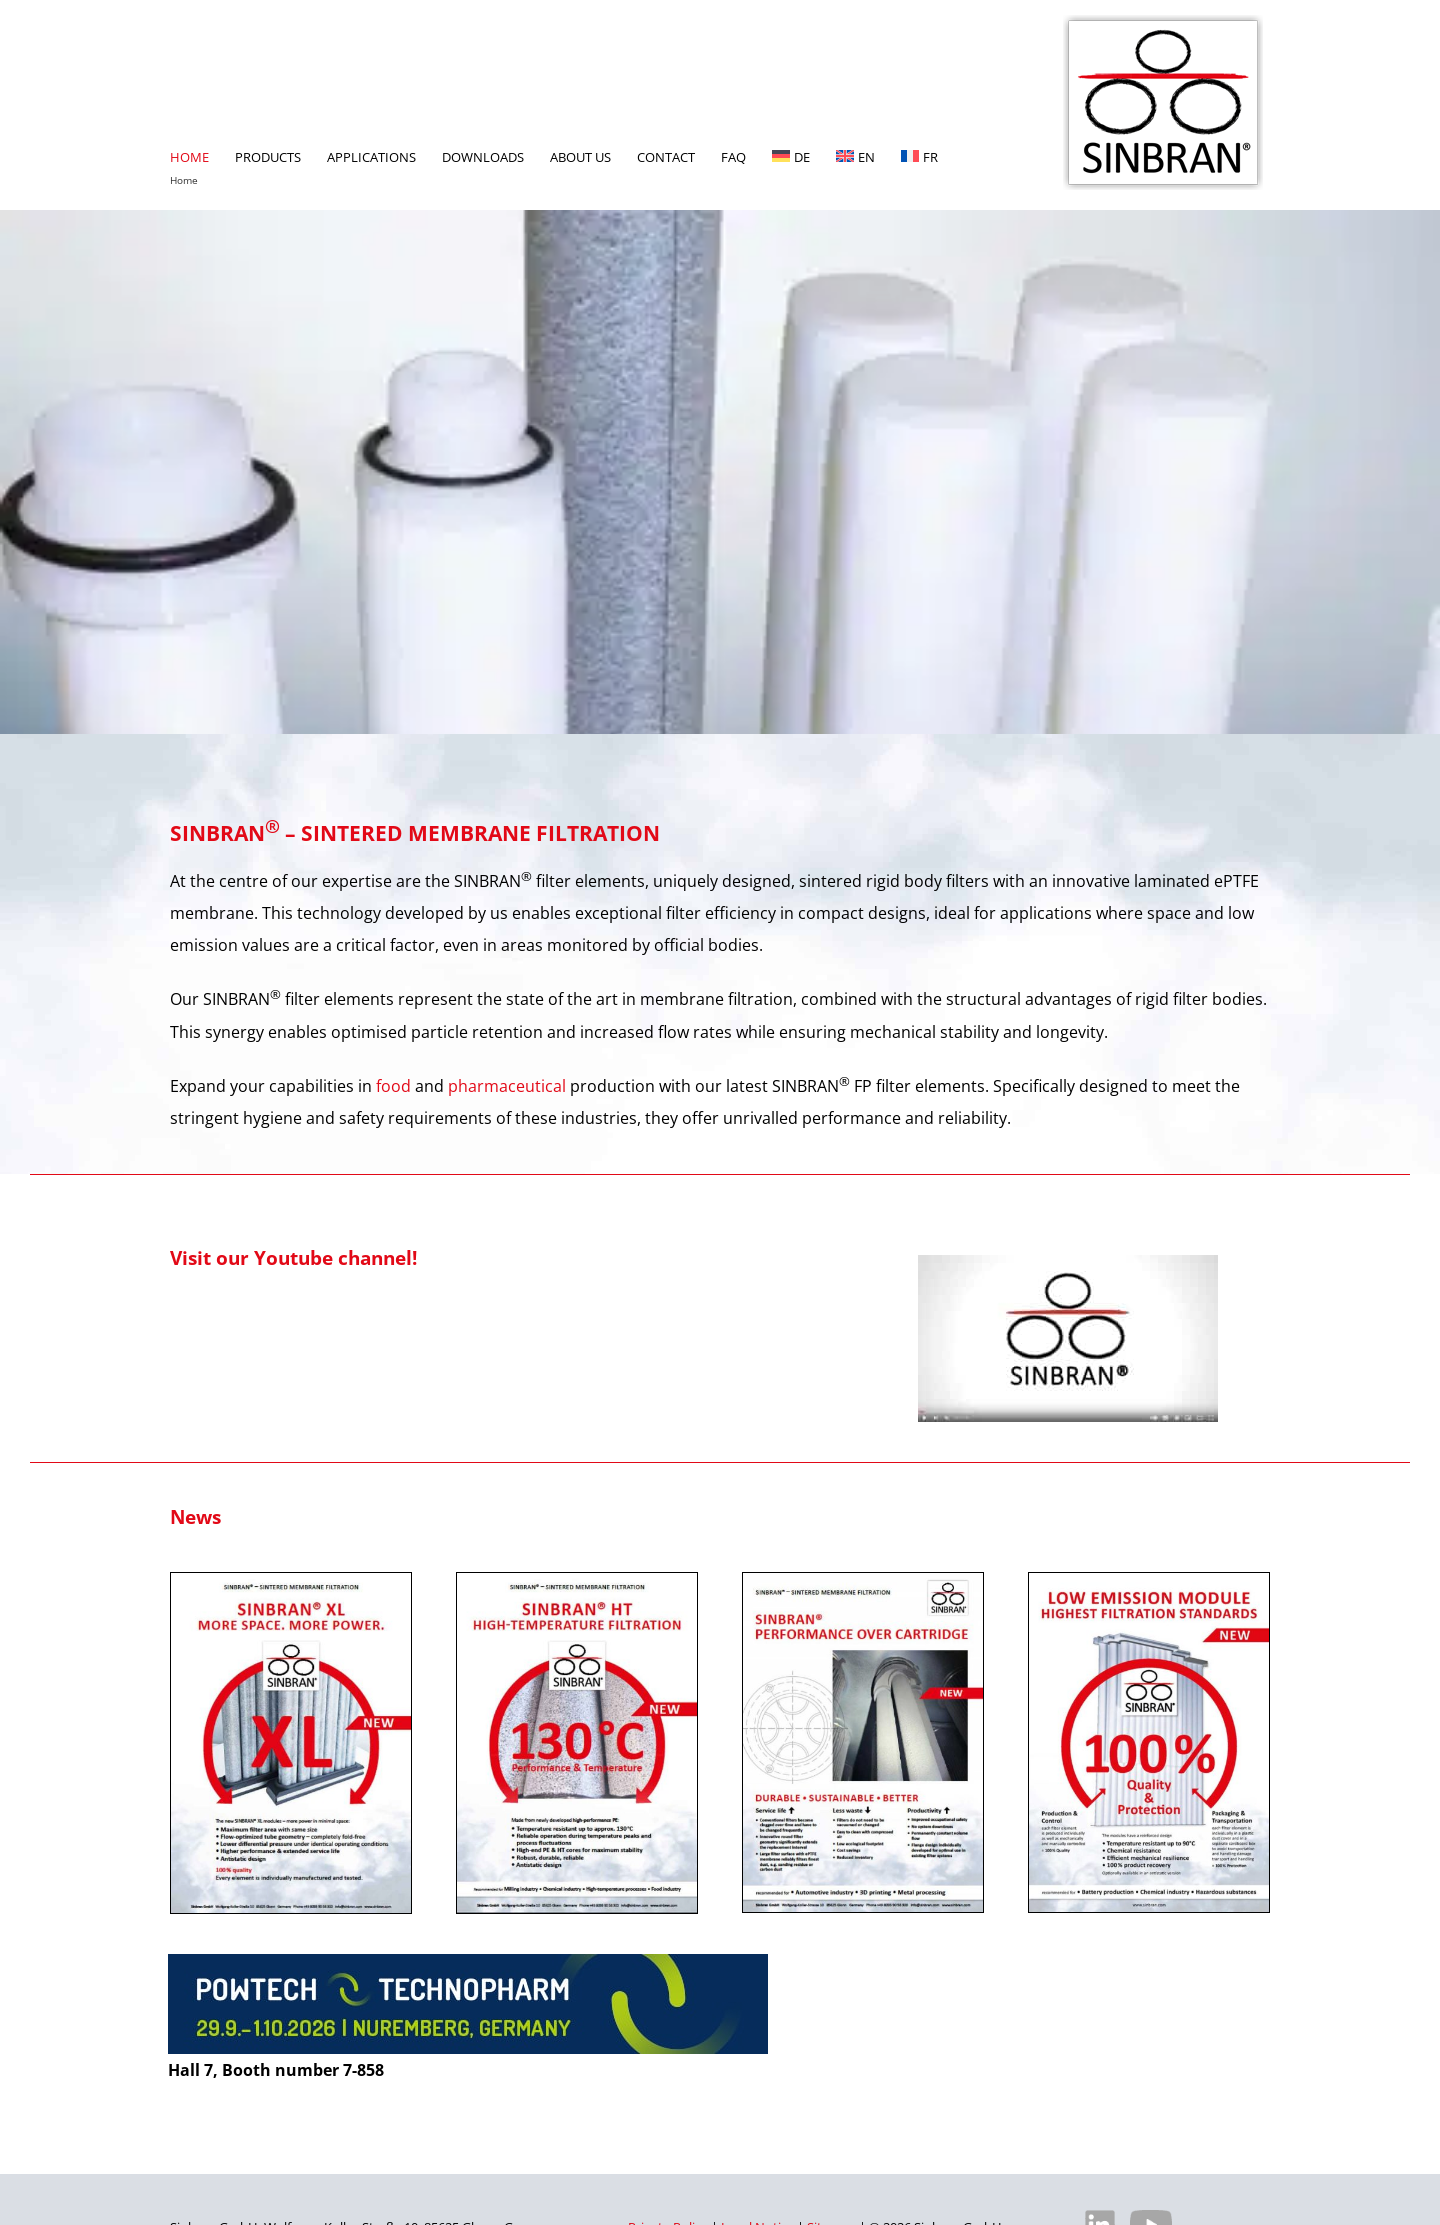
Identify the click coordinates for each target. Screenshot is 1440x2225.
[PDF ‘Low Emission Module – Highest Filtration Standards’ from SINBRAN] (1149, 1581)
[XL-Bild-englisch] (291, 1581)
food (393, 1086)
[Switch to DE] (791, 105)
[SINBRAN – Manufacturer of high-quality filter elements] (1163, 23)
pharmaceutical (507, 1086)
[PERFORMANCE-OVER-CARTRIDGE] (863, 1581)
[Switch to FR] (919, 105)
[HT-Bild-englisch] (577, 1581)
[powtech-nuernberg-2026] (468, 1962)
